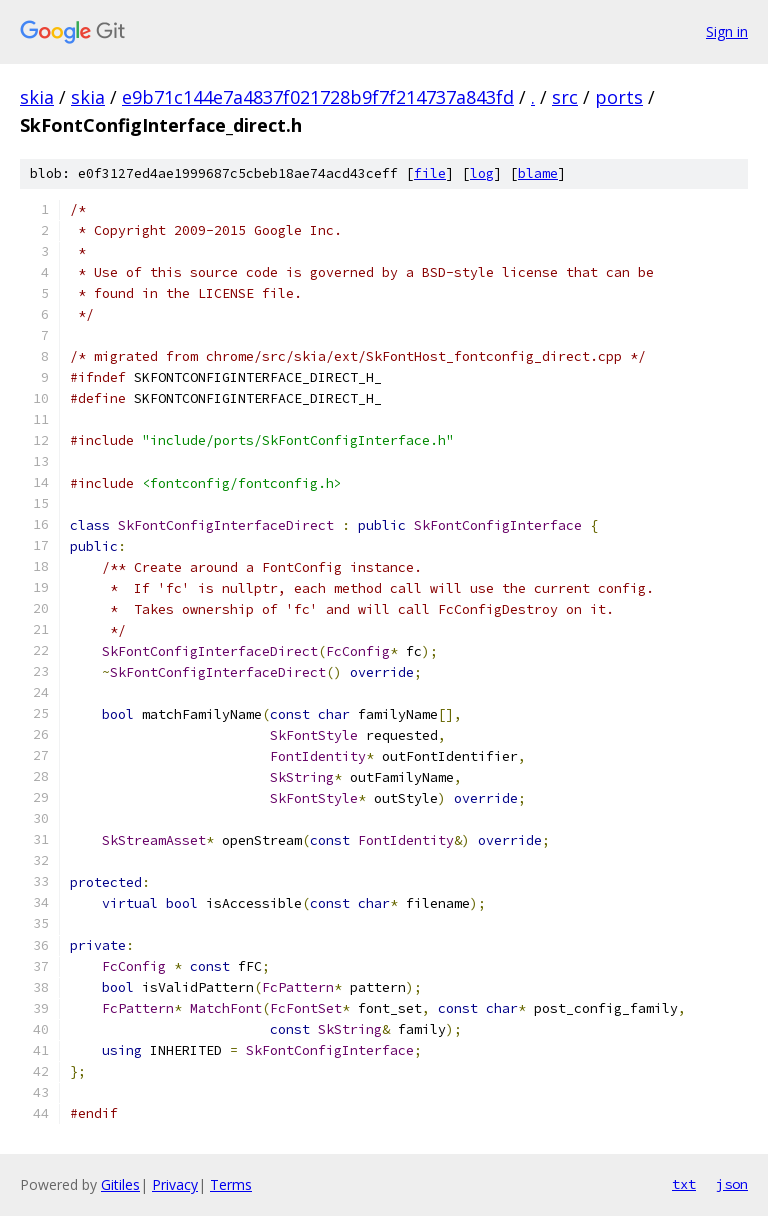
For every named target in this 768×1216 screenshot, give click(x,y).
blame (538, 173)
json (732, 1184)
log (482, 173)
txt (684, 1184)
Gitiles (120, 1184)
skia (37, 97)
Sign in (727, 31)
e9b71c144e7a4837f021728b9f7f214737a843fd (318, 97)
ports (619, 97)
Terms (231, 1184)
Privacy (175, 1184)
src (565, 97)
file (430, 173)
